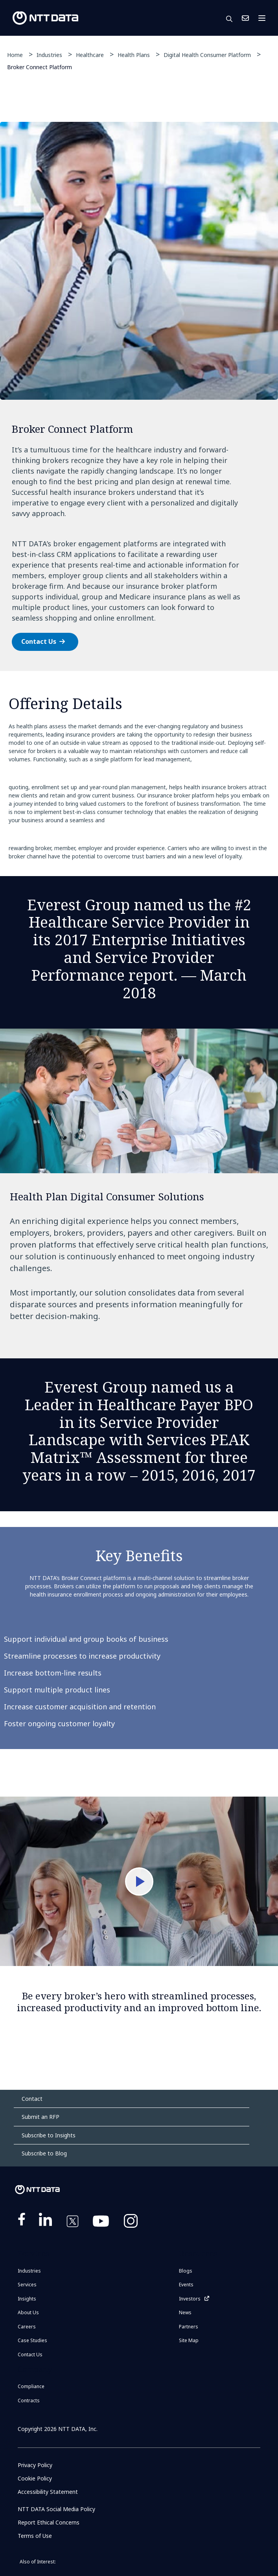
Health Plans (134, 55)
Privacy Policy (35, 2465)
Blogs (185, 2270)
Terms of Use (35, 2535)
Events (186, 2284)
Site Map (189, 2340)
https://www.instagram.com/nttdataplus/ (131, 2222)
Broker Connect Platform (39, 66)
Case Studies (32, 2340)
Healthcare (90, 55)
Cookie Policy (35, 2478)
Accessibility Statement (48, 2491)
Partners (188, 2326)
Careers (27, 2326)
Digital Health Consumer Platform (207, 55)
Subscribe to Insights (48, 2135)
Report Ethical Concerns (48, 2522)
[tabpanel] (139, 396)
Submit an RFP (40, 2116)
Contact (32, 2098)
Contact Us (245, 18)
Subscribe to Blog (44, 2153)
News (185, 2312)
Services (27, 2284)
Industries (49, 55)
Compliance (31, 2386)
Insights (27, 2298)
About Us (28, 2312)
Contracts (29, 2400)
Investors (190, 2298)
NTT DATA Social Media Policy (56, 2509)
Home (15, 55)
